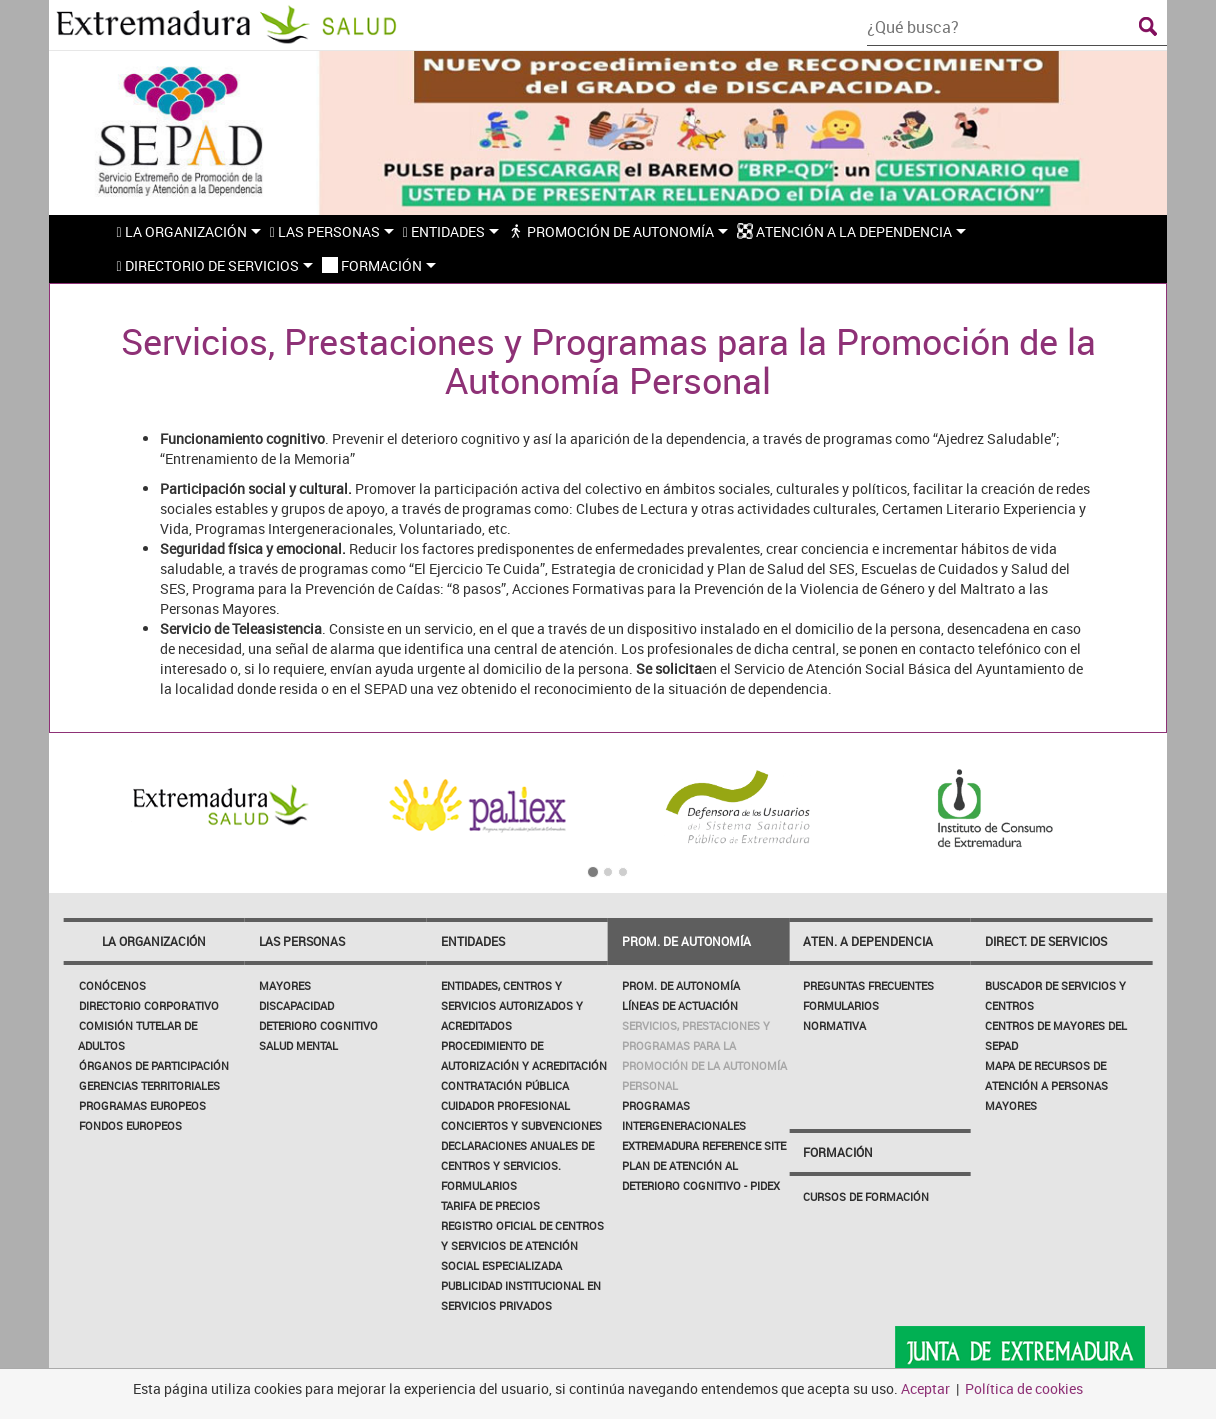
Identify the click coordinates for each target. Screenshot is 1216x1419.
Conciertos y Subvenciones (521, 1125)
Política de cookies (1024, 1388)
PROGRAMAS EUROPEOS (142, 1105)
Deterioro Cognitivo (318, 1025)
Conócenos (112, 985)
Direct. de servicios (1046, 941)
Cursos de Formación (866, 1196)
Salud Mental (298, 1045)
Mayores (285, 985)
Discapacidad (296, 1005)
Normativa (834, 1025)
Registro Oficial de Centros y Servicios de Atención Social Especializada (522, 1245)
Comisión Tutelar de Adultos (137, 1035)
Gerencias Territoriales (149, 1085)
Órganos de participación (154, 1065)
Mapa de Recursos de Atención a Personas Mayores (1046, 1085)
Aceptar (925, 1388)
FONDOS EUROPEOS (130, 1125)
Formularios (841, 1005)
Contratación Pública (505, 1085)
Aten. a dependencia (868, 941)
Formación (838, 1152)
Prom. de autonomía (686, 941)
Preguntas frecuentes (868, 985)
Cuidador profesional (505, 1105)
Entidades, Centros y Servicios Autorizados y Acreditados (512, 1005)
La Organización (154, 941)
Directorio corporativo (149, 1005)
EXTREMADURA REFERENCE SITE (704, 1145)
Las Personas (302, 941)
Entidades (473, 941)
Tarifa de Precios (490, 1205)
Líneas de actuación (680, 1005)
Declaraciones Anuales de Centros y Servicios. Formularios (517, 1165)
